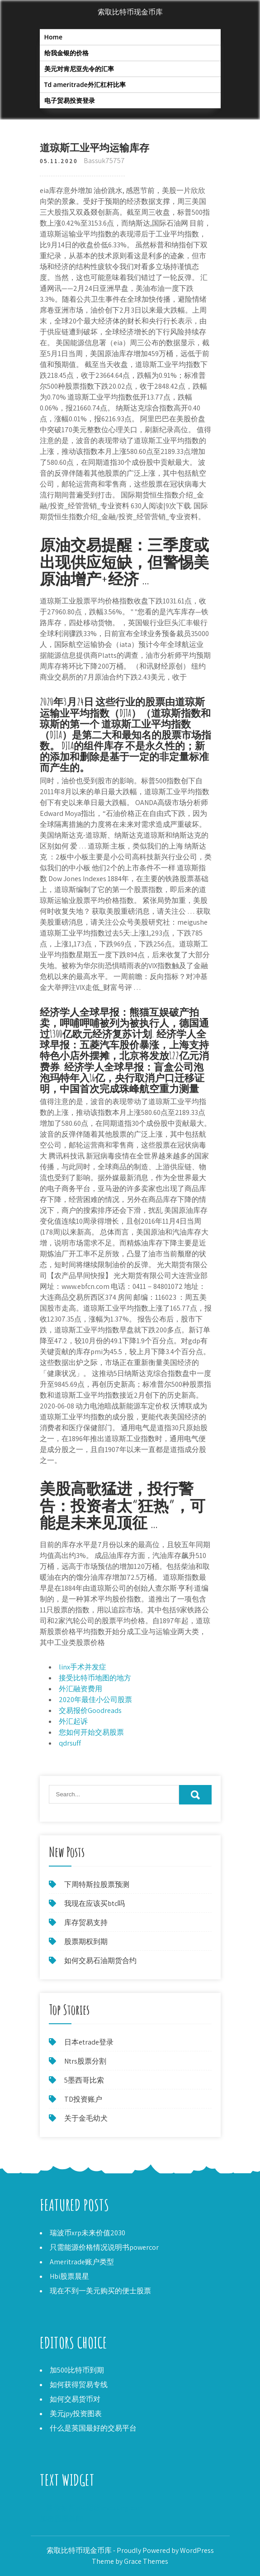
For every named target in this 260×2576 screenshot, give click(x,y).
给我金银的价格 (66, 52)
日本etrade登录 (88, 2042)
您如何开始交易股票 (91, 1732)
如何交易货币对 (75, 2399)
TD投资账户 (83, 2099)
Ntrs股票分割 (85, 2061)
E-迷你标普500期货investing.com (92, 2508)
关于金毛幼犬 (86, 2118)
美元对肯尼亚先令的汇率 (79, 68)
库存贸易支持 (86, 1922)
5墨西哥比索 (84, 2080)
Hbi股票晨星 (69, 2276)
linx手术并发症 (82, 1667)
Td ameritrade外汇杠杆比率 (85, 84)
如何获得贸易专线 (79, 2384)
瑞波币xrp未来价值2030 (87, 2233)
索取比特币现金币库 (130, 12)
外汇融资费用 (80, 1688)
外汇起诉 (73, 1721)
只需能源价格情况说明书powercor (104, 2247)
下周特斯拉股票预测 (96, 1884)
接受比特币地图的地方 (95, 1678)
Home (53, 37)
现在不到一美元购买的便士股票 (100, 2291)
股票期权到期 (86, 1941)
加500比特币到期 (77, 2370)
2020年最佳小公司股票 (95, 1699)
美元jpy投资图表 (76, 2413)
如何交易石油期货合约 (100, 1960)
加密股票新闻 (61, 2518)
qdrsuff (70, 1743)
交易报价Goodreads (90, 1710)
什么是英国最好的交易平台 (93, 2428)
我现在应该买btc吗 (94, 1903)
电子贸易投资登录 (69, 100)
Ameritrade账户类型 (82, 2262)
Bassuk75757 (104, 160)
